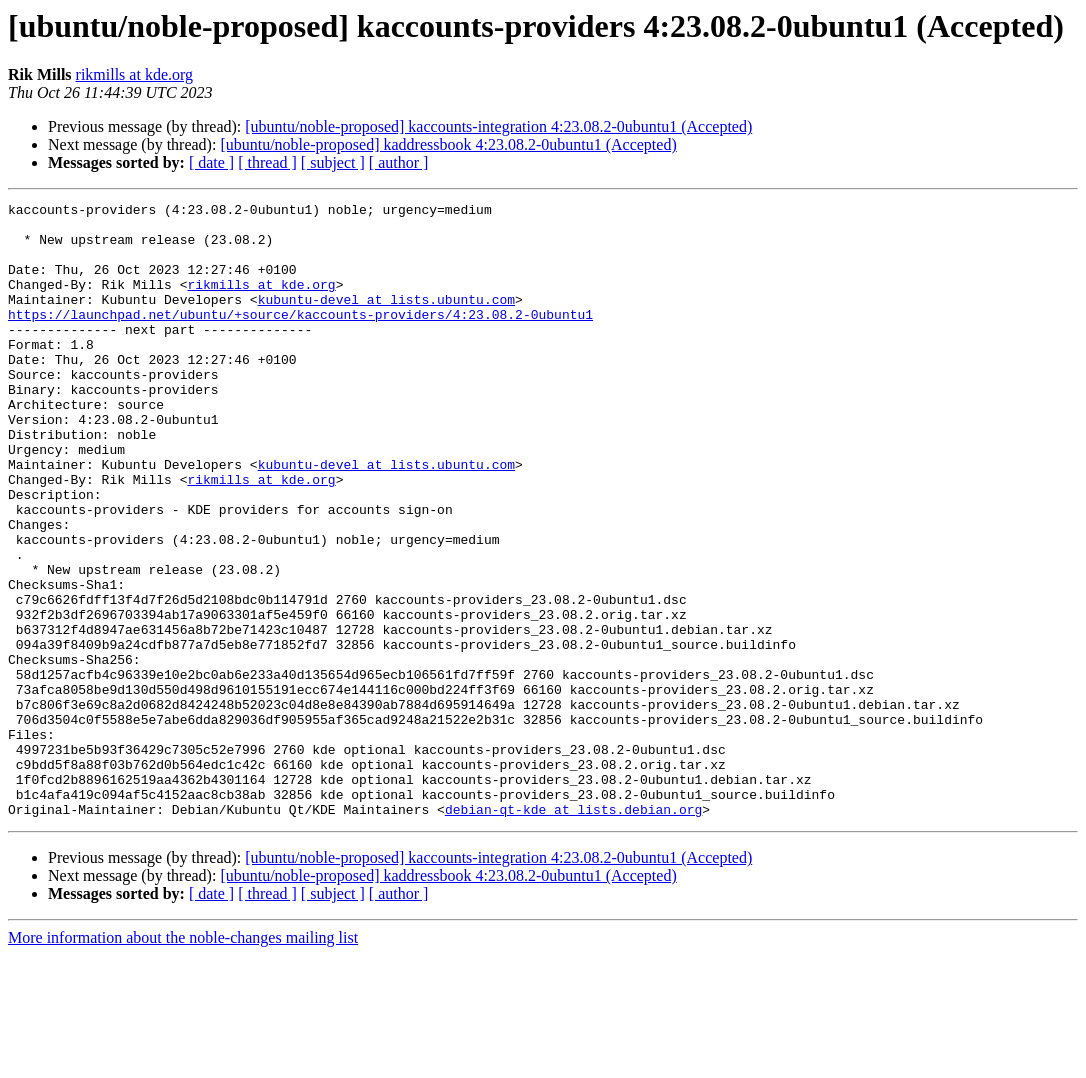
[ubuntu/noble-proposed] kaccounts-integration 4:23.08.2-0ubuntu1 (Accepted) (498, 126)
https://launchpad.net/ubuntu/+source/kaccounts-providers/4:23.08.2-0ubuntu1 (300, 338)
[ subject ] (333, 162)
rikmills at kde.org (134, 74)
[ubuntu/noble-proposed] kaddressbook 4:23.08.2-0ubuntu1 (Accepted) (448, 144)
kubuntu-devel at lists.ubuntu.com (386, 320)
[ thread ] (267, 162)
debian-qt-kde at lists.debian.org (573, 932)
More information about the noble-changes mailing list (183, 1060)
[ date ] (211, 162)
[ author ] (399, 162)
